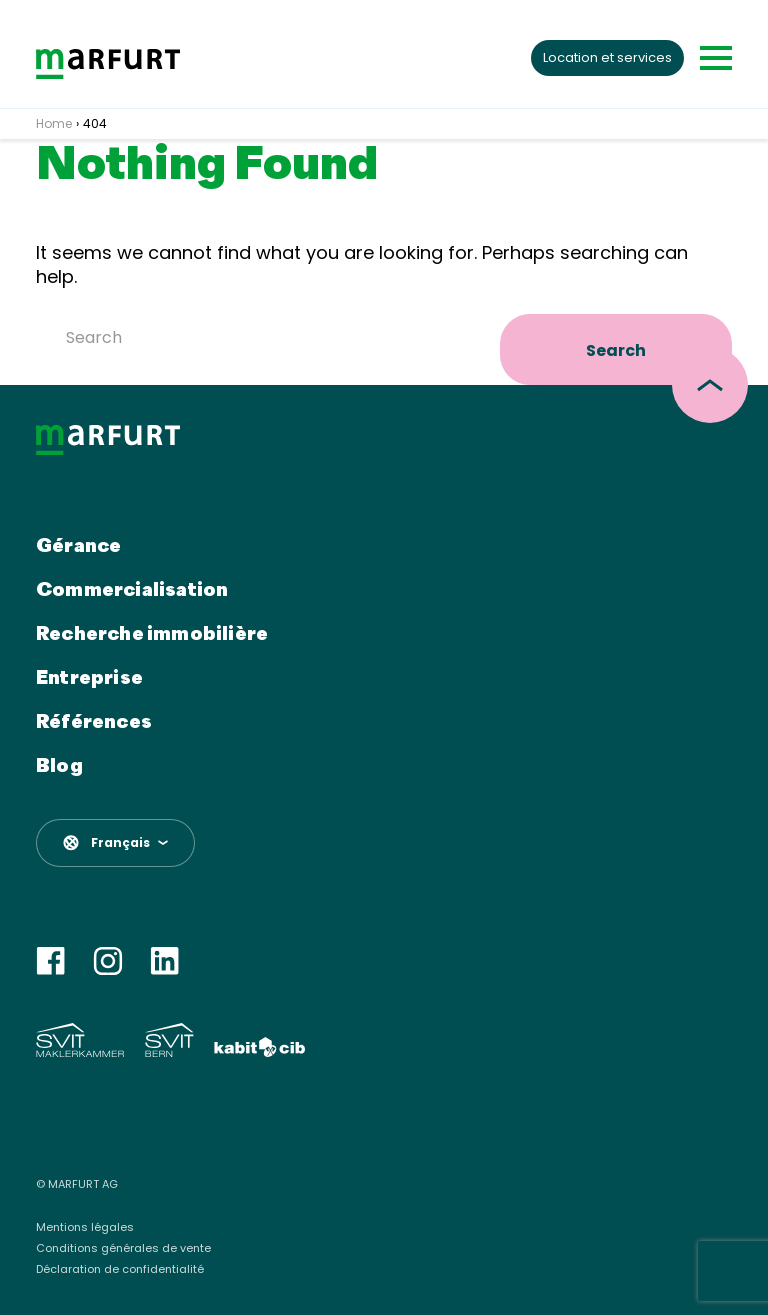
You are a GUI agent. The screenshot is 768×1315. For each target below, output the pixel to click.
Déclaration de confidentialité (120, 1269)
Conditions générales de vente (123, 1248)
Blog (59, 767)
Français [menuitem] (120, 843)
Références (94, 723)
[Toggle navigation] (716, 58)
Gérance (78, 547)
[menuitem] (115, 843)
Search (616, 350)
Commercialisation (132, 591)
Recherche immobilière (152, 635)
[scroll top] (710, 385)
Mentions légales (85, 1227)
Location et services (607, 57)
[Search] (264, 337)
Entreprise (89, 679)
